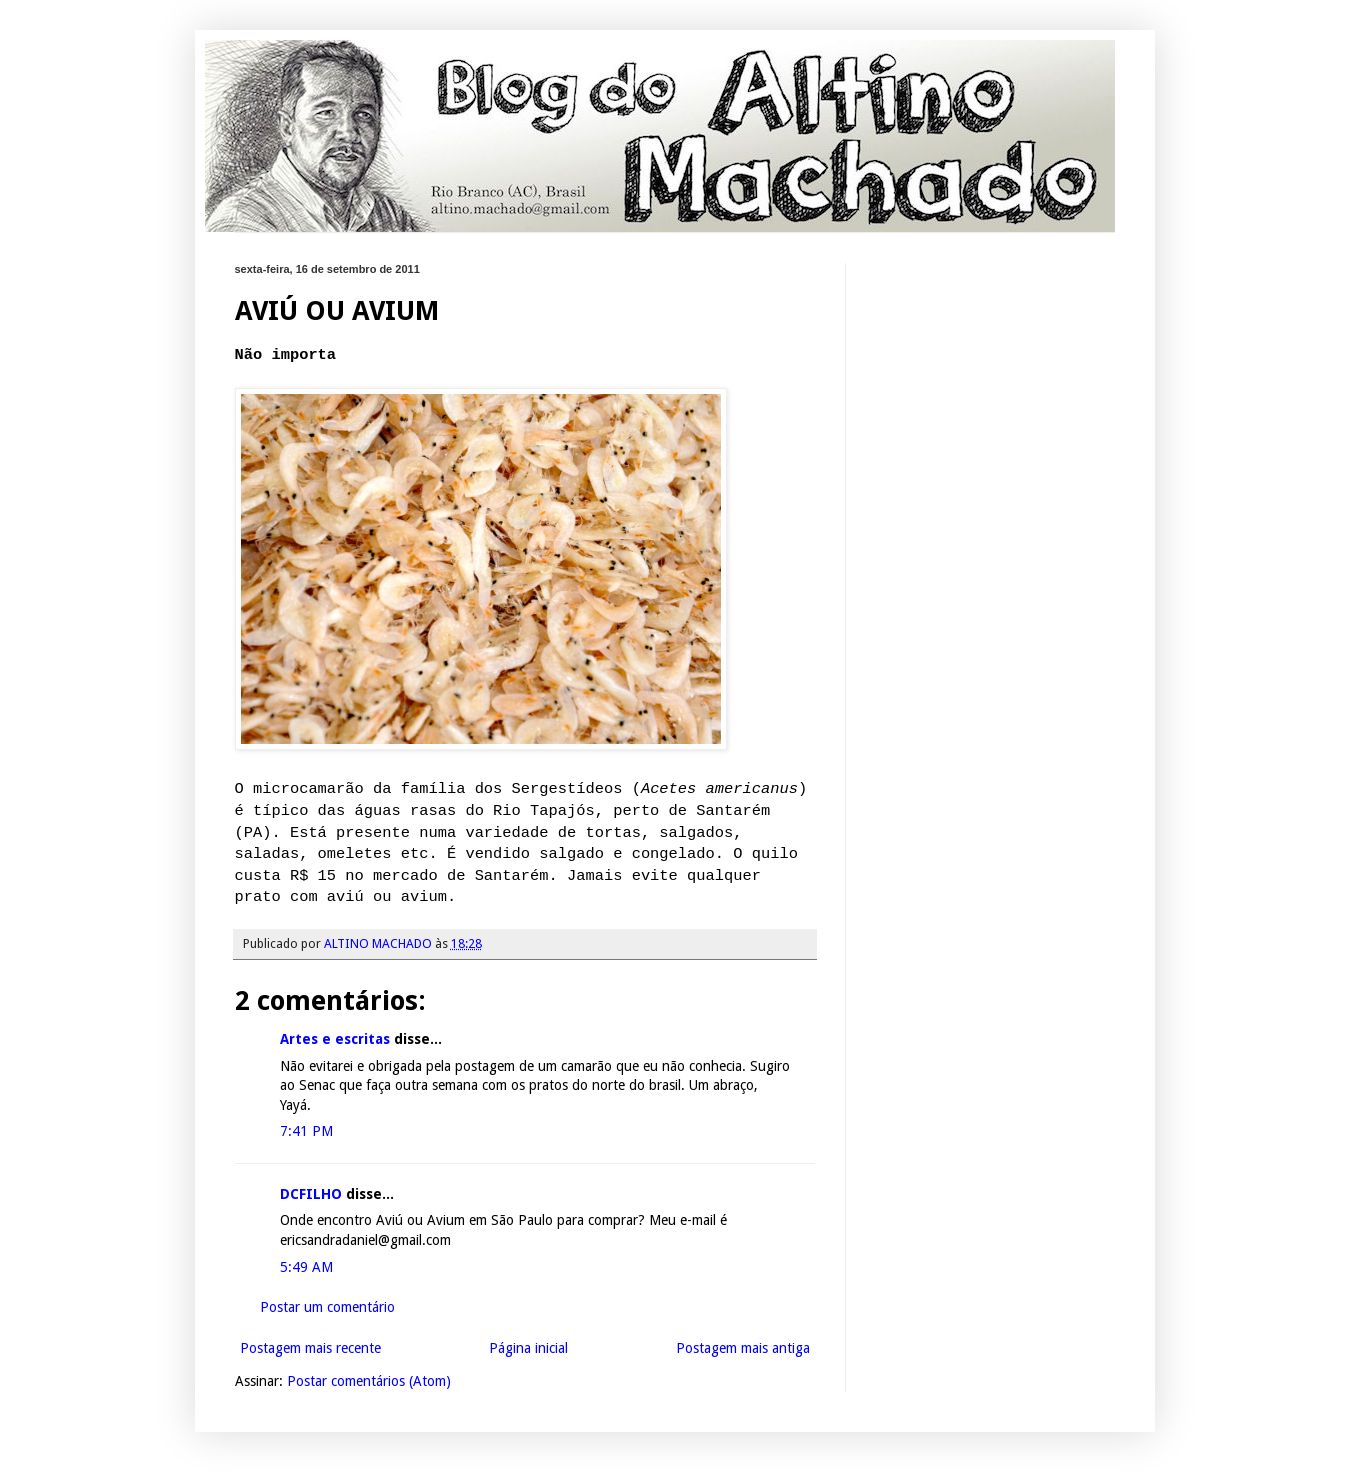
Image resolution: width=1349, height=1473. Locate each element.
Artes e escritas (335, 1039)
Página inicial (528, 1348)
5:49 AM (306, 1267)
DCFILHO (311, 1194)
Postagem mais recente (310, 1348)
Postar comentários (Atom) (369, 1381)
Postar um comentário (327, 1307)
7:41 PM (306, 1131)
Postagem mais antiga (743, 1348)
